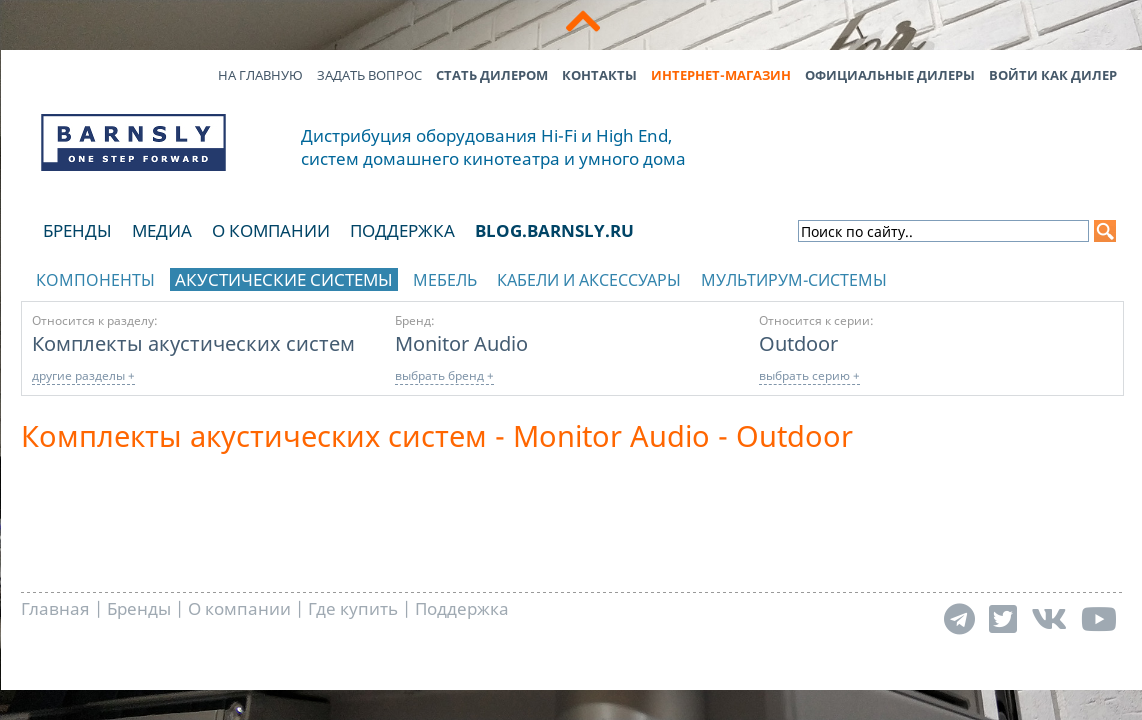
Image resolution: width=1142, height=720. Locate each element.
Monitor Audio (461, 343)
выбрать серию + (809, 375)
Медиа (162, 230)
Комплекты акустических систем (193, 343)
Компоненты (95, 280)
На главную (260, 75)
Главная (55, 608)
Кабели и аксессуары (589, 280)
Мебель (445, 280)
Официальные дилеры (890, 75)
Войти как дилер (1053, 75)
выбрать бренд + (444, 375)
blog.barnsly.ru (554, 230)
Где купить (353, 608)
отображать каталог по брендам (997, 276)
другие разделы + (83, 375)
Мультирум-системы (794, 280)
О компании (271, 230)
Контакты (599, 75)
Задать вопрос (369, 75)
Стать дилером (492, 75)
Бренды (77, 230)
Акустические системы (284, 279)
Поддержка (402, 230)
